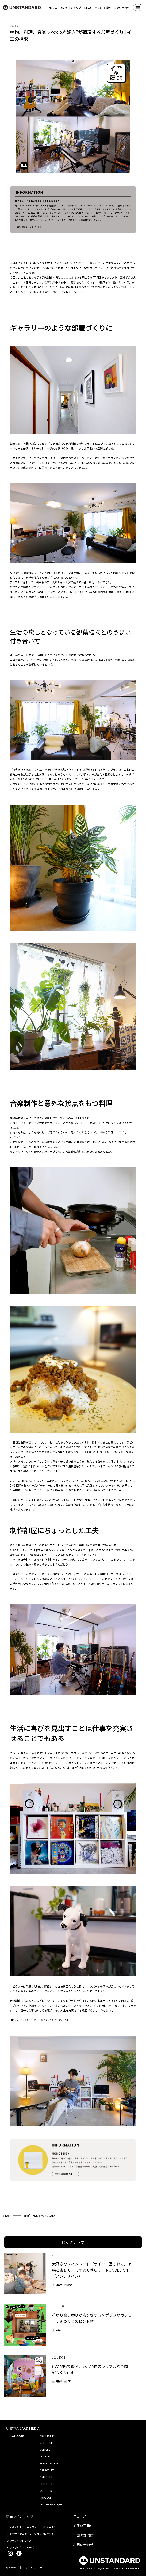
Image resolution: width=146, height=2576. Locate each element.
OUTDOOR (46, 2490)
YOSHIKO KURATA (44, 2216)
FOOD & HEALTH (49, 2463)
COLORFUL (46, 2443)
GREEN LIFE (46, 2477)
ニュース (79, 2516)
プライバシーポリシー (37, 2568)
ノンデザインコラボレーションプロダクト (30, 2533)
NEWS (88, 8)
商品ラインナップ (70, 8)
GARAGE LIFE (47, 2470)
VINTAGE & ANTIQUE (51, 2504)
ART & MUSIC (47, 2436)
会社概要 (11, 2568)
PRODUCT (45, 2497)
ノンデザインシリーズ (19, 2540)
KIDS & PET (46, 2484)
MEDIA (53, 8)
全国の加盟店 (103, 8)
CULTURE (45, 2449)
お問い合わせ (122, 8)
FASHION (45, 2456)
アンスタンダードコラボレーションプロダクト (33, 2527)
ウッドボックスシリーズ (20, 2547)
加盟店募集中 (83, 2525)
